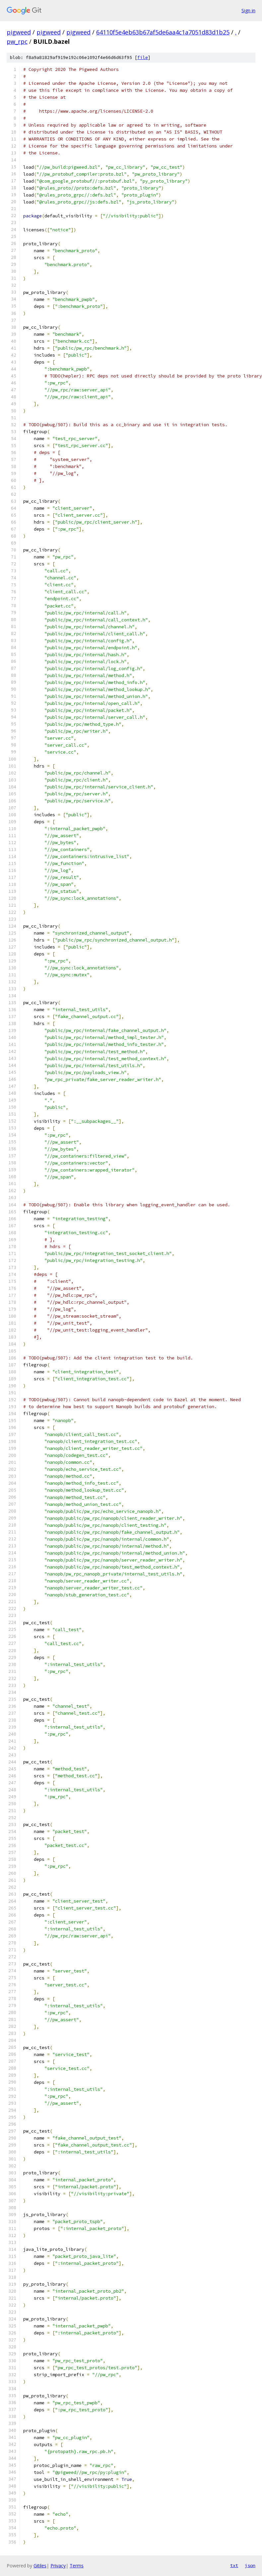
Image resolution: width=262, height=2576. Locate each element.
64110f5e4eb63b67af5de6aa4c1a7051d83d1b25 (162, 32)
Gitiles (39, 2565)
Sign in (248, 10)
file (142, 57)
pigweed (19, 32)
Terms (77, 2565)
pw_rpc (17, 41)
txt (234, 2565)
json (250, 2565)
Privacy (58, 2565)
